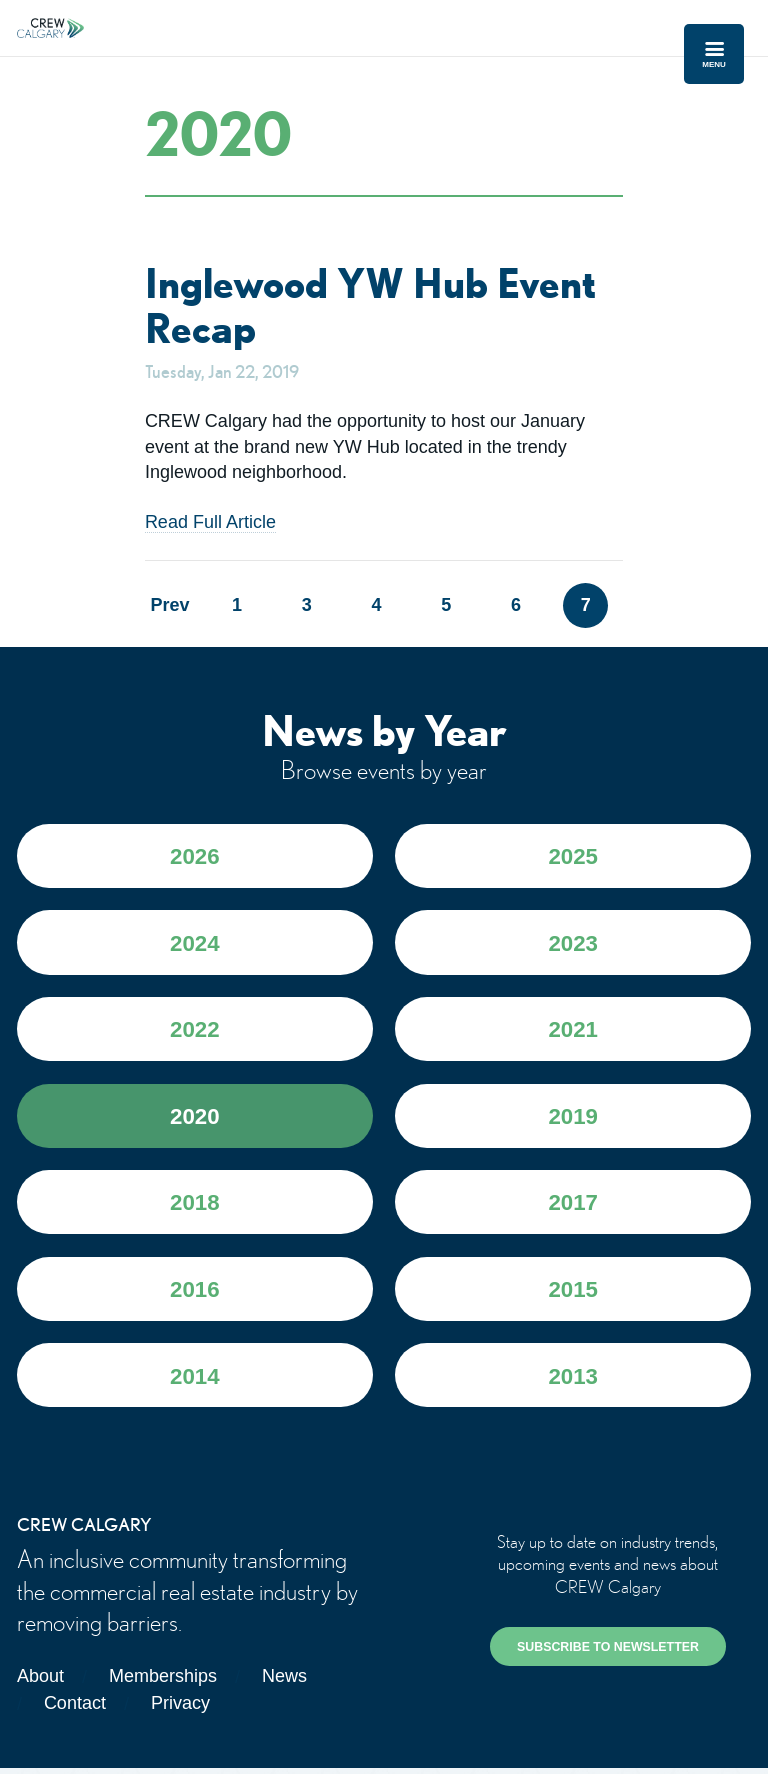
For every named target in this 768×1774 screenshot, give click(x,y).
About (40, 1683)
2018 (195, 1208)
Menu (714, 54)
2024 (195, 946)
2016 (195, 1295)
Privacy (180, 1710)
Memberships (163, 1683)
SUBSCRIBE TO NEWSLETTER (608, 1654)
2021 (573, 1033)
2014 (195, 1382)
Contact (75, 1710)
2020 (195, 1120)
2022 (195, 1033)
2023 (573, 946)
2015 (573, 1295)
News (284, 1683)
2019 (573, 1120)
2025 (573, 859)
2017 (573, 1208)
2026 (195, 859)
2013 (573, 1382)
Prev (168, 607)
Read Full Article (210, 524)
